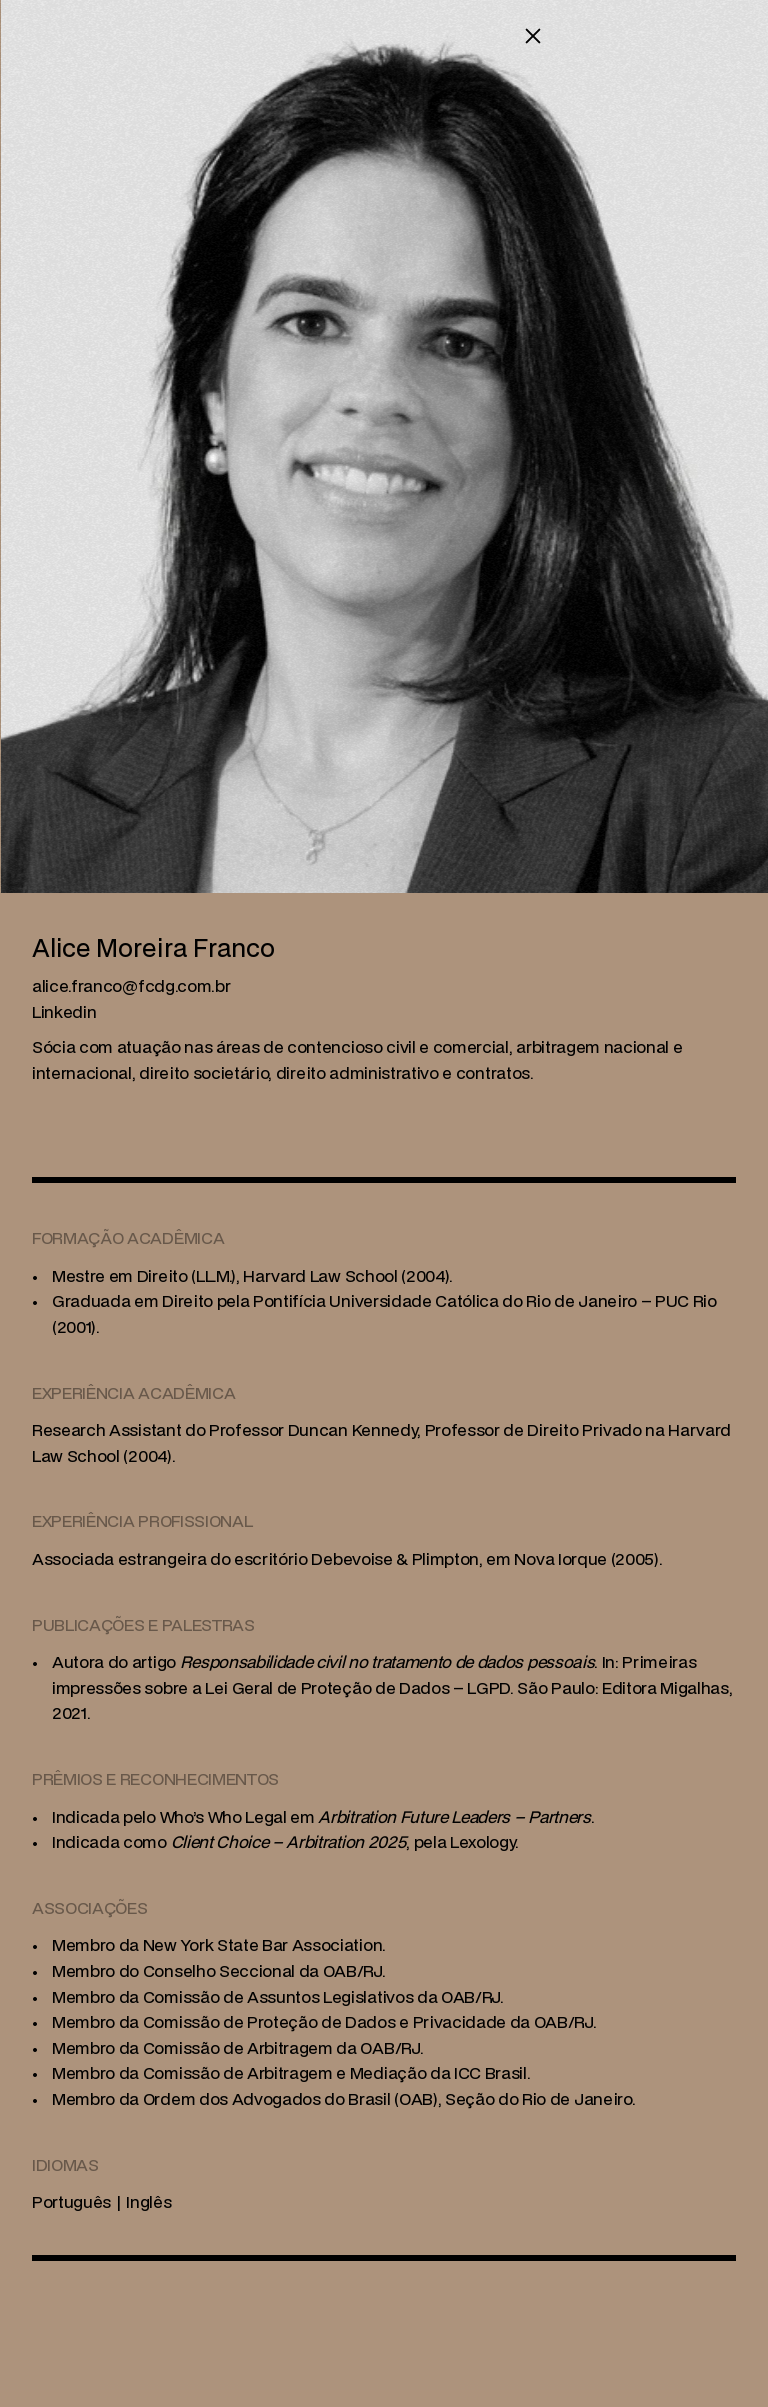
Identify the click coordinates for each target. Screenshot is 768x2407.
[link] (131, 986)
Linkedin (64, 1011)
